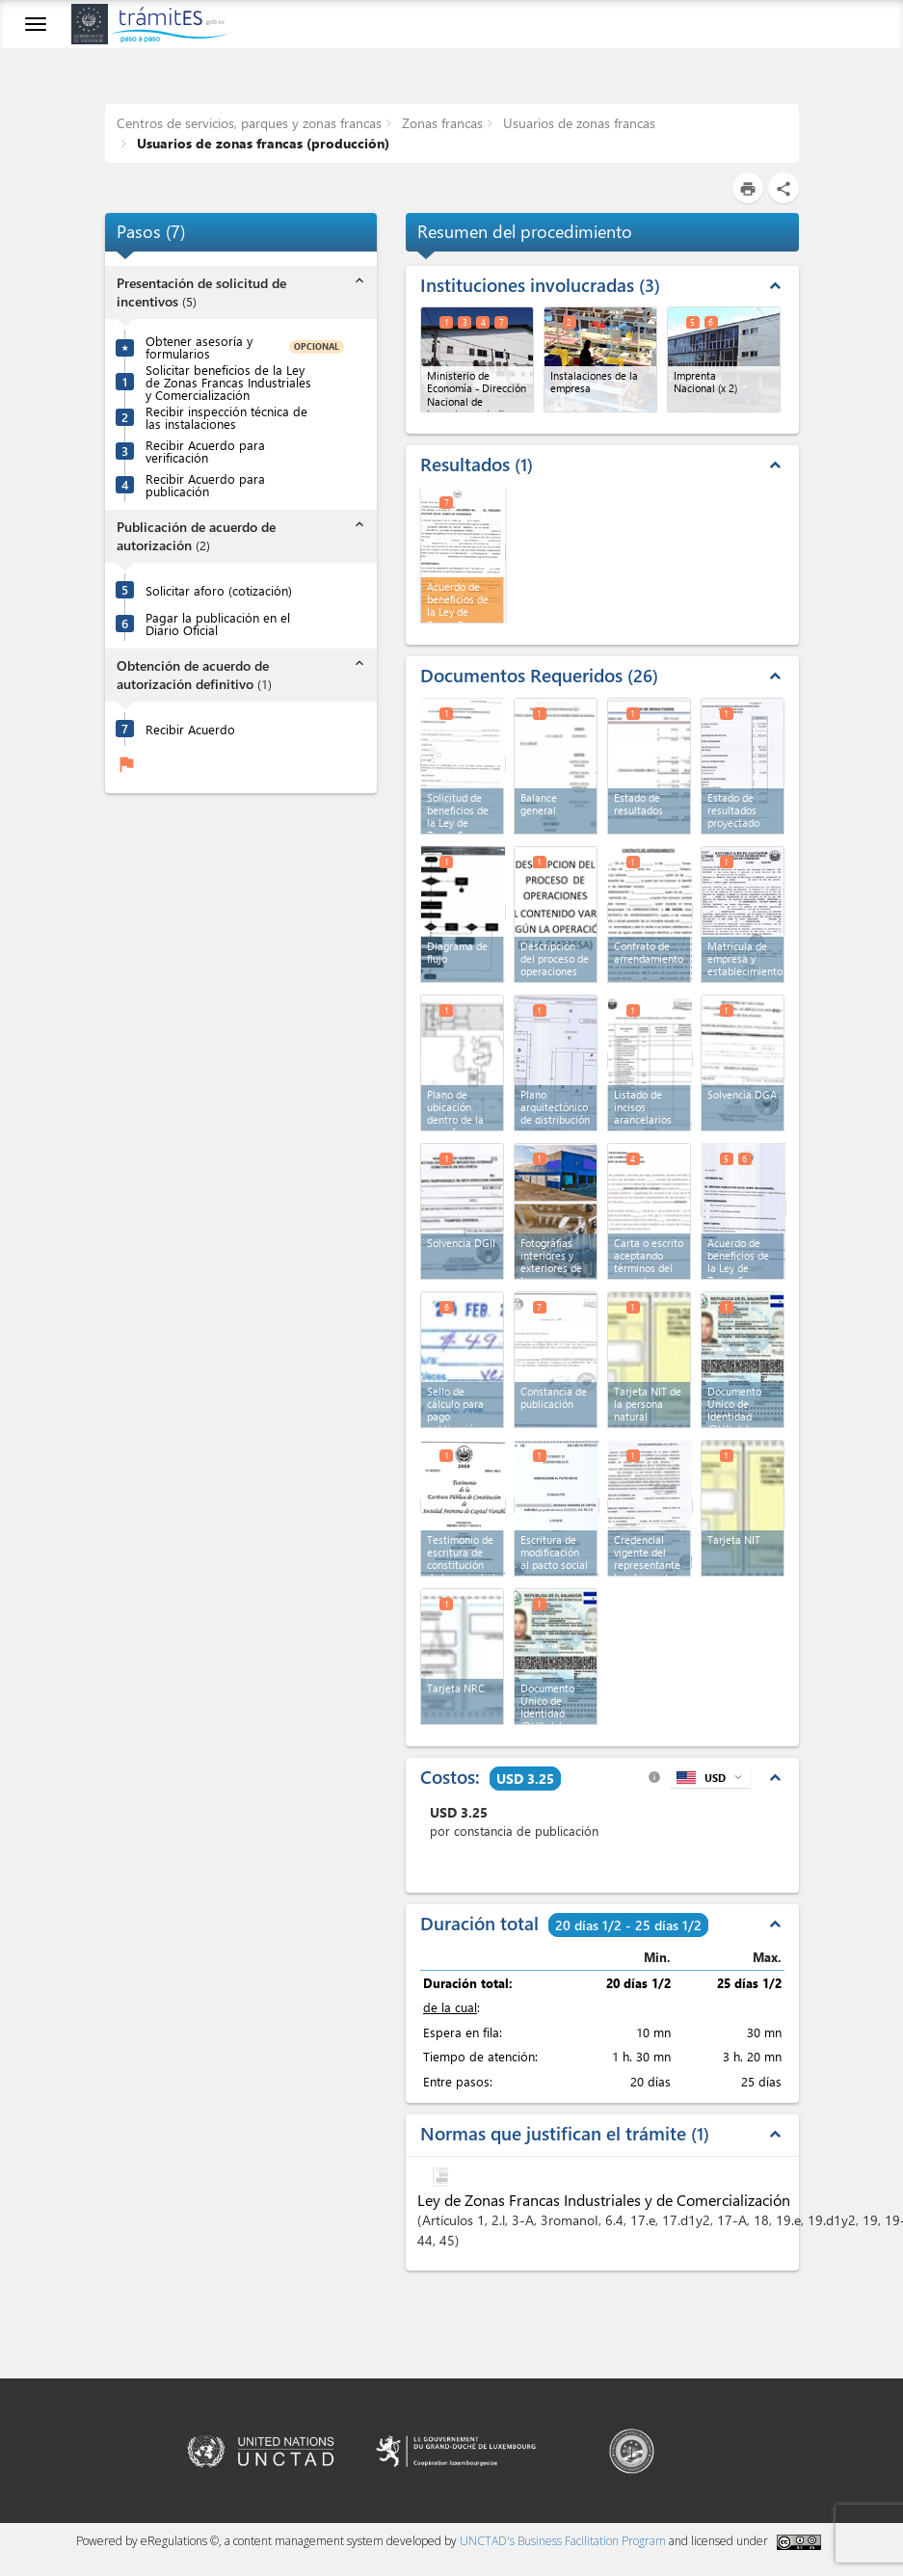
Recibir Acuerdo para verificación (205, 451)
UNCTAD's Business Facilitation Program (563, 2541)
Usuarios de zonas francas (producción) (261, 143)
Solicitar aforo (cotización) (219, 590)
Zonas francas (440, 123)
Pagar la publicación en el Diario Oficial (218, 623)
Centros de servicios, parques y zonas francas (249, 123)
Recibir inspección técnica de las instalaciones (226, 417)
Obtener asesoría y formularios (199, 346)
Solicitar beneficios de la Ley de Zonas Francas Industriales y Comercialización (228, 382)
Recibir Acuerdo (190, 729)
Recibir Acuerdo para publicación (205, 484)
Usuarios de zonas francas (577, 123)
